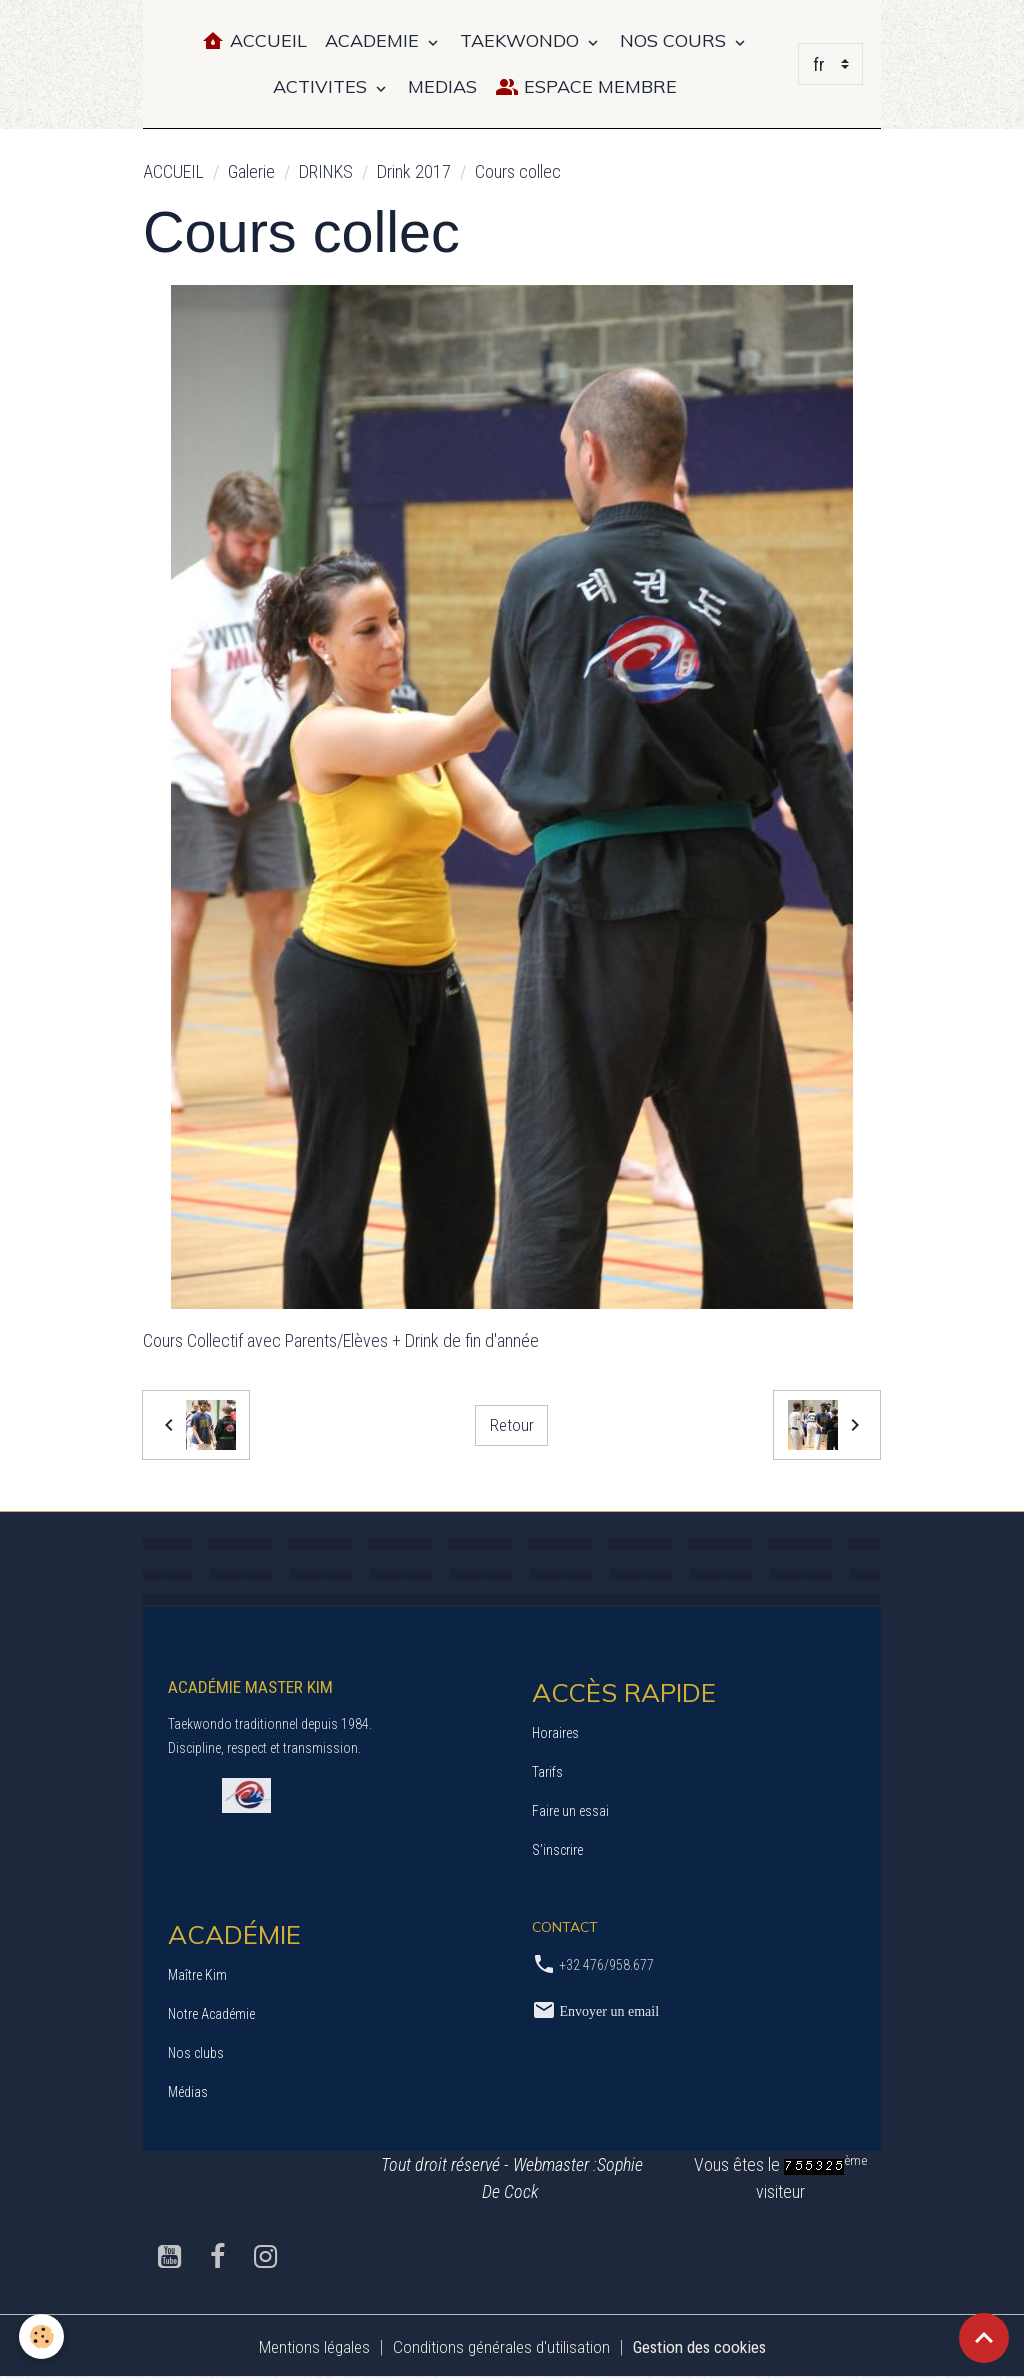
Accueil (254, 41)
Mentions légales (304, 2346)
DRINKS (326, 171)
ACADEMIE (374, 40)
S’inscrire (557, 1850)
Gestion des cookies (705, 2346)
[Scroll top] (984, 2338)
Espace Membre (586, 87)
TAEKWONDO (522, 40)
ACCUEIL (173, 171)
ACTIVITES (322, 86)
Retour (511, 1424)
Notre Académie (211, 2014)
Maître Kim (197, 1975)
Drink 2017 (414, 171)
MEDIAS (442, 86)
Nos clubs (196, 2053)
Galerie (251, 171)
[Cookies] (42, 2336)
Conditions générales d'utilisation (496, 2346)
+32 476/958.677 (606, 1965)
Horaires (555, 1733)
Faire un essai (570, 1811)
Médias (188, 2092)
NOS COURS (675, 40)
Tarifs (547, 1772)
